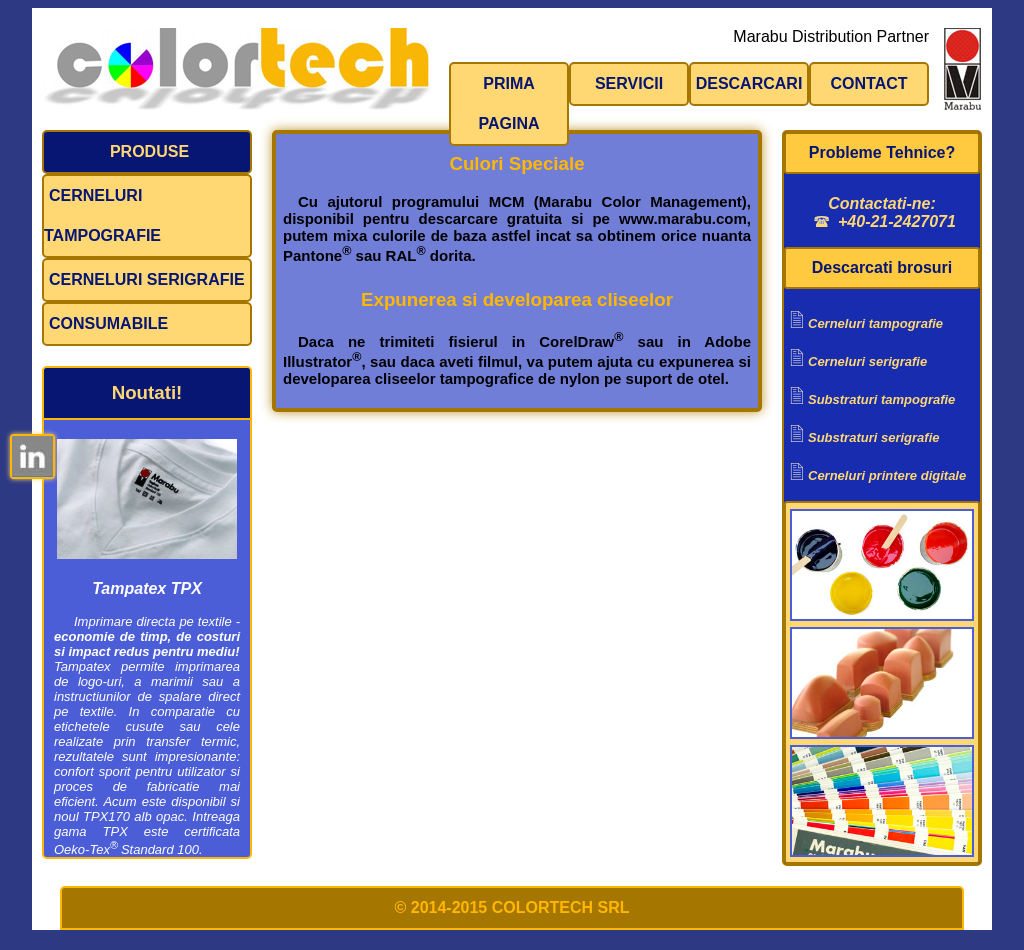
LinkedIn (32, 456)
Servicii (629, 83)
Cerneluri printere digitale (887, 475)
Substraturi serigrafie (874, 437)
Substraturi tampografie (881, 399)
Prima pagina (508, 103)
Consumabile (108, 323)
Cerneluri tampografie (102, 215)
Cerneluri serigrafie (147, 279)
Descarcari (749, 83)
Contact (868, 83)
